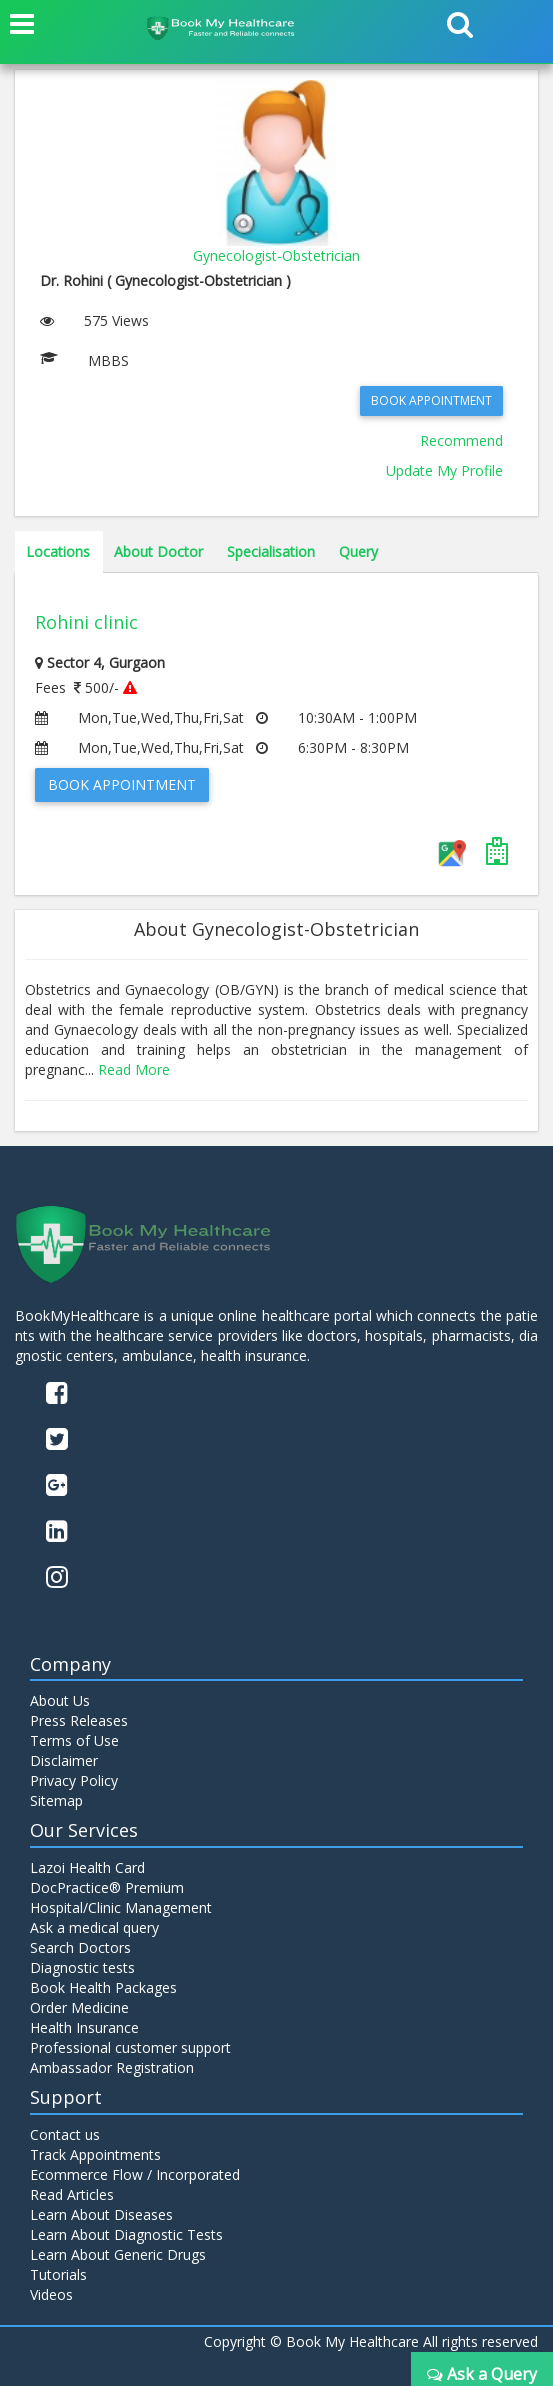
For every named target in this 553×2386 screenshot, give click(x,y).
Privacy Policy (74, 1780)
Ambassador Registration (112, 2067)
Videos (51, 2294)
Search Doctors (80, 1947)
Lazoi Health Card (87, 1867)
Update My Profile (444, 470)
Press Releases (79, 1720)
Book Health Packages (103, 1987)
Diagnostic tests (82, 1967)
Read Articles (72, 2194)
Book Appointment (431, 400)
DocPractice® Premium (107, 1887)
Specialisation (271, 551)
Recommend (461, 440)
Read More (134, 1069)
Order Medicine (79, 2007)
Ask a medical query (94, 1927)
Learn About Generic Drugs (118, 2254)
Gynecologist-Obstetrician (276, 255)
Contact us (65, 2134)
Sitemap (56, 1800)
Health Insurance (84, 2027)
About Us (60, 1700)
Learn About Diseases (101, 2214)
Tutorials (58, 2274)
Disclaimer (64, 1760)
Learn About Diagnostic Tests (126, 2234)
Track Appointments (95, 2154)
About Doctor (158, 551)
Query (358, 551)
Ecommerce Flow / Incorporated (135, 2174)
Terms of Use (74, 1740)
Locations (58, 551)
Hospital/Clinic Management (121, 1907)
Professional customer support (130, 2047)
